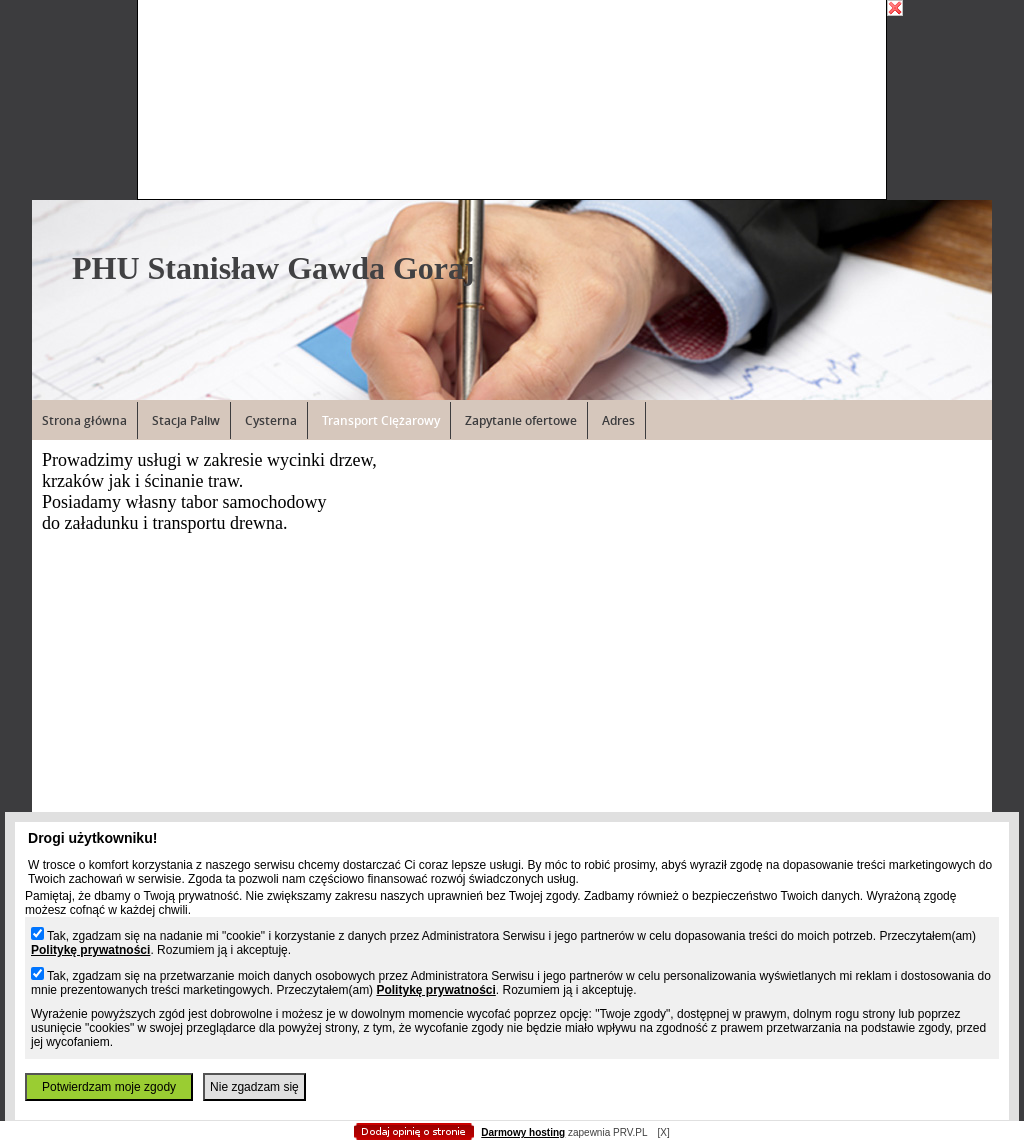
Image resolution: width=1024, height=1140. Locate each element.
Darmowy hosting (523, 1132)
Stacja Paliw (186, 420)
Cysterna (271, 420)
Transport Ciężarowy (381, 420)
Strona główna (84, 420)
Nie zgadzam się (254, 1087)
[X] (663, 1132)
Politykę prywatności (90, 950)
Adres (618, 420)
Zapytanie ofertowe (521, 420)
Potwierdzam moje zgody (109, 1087)
